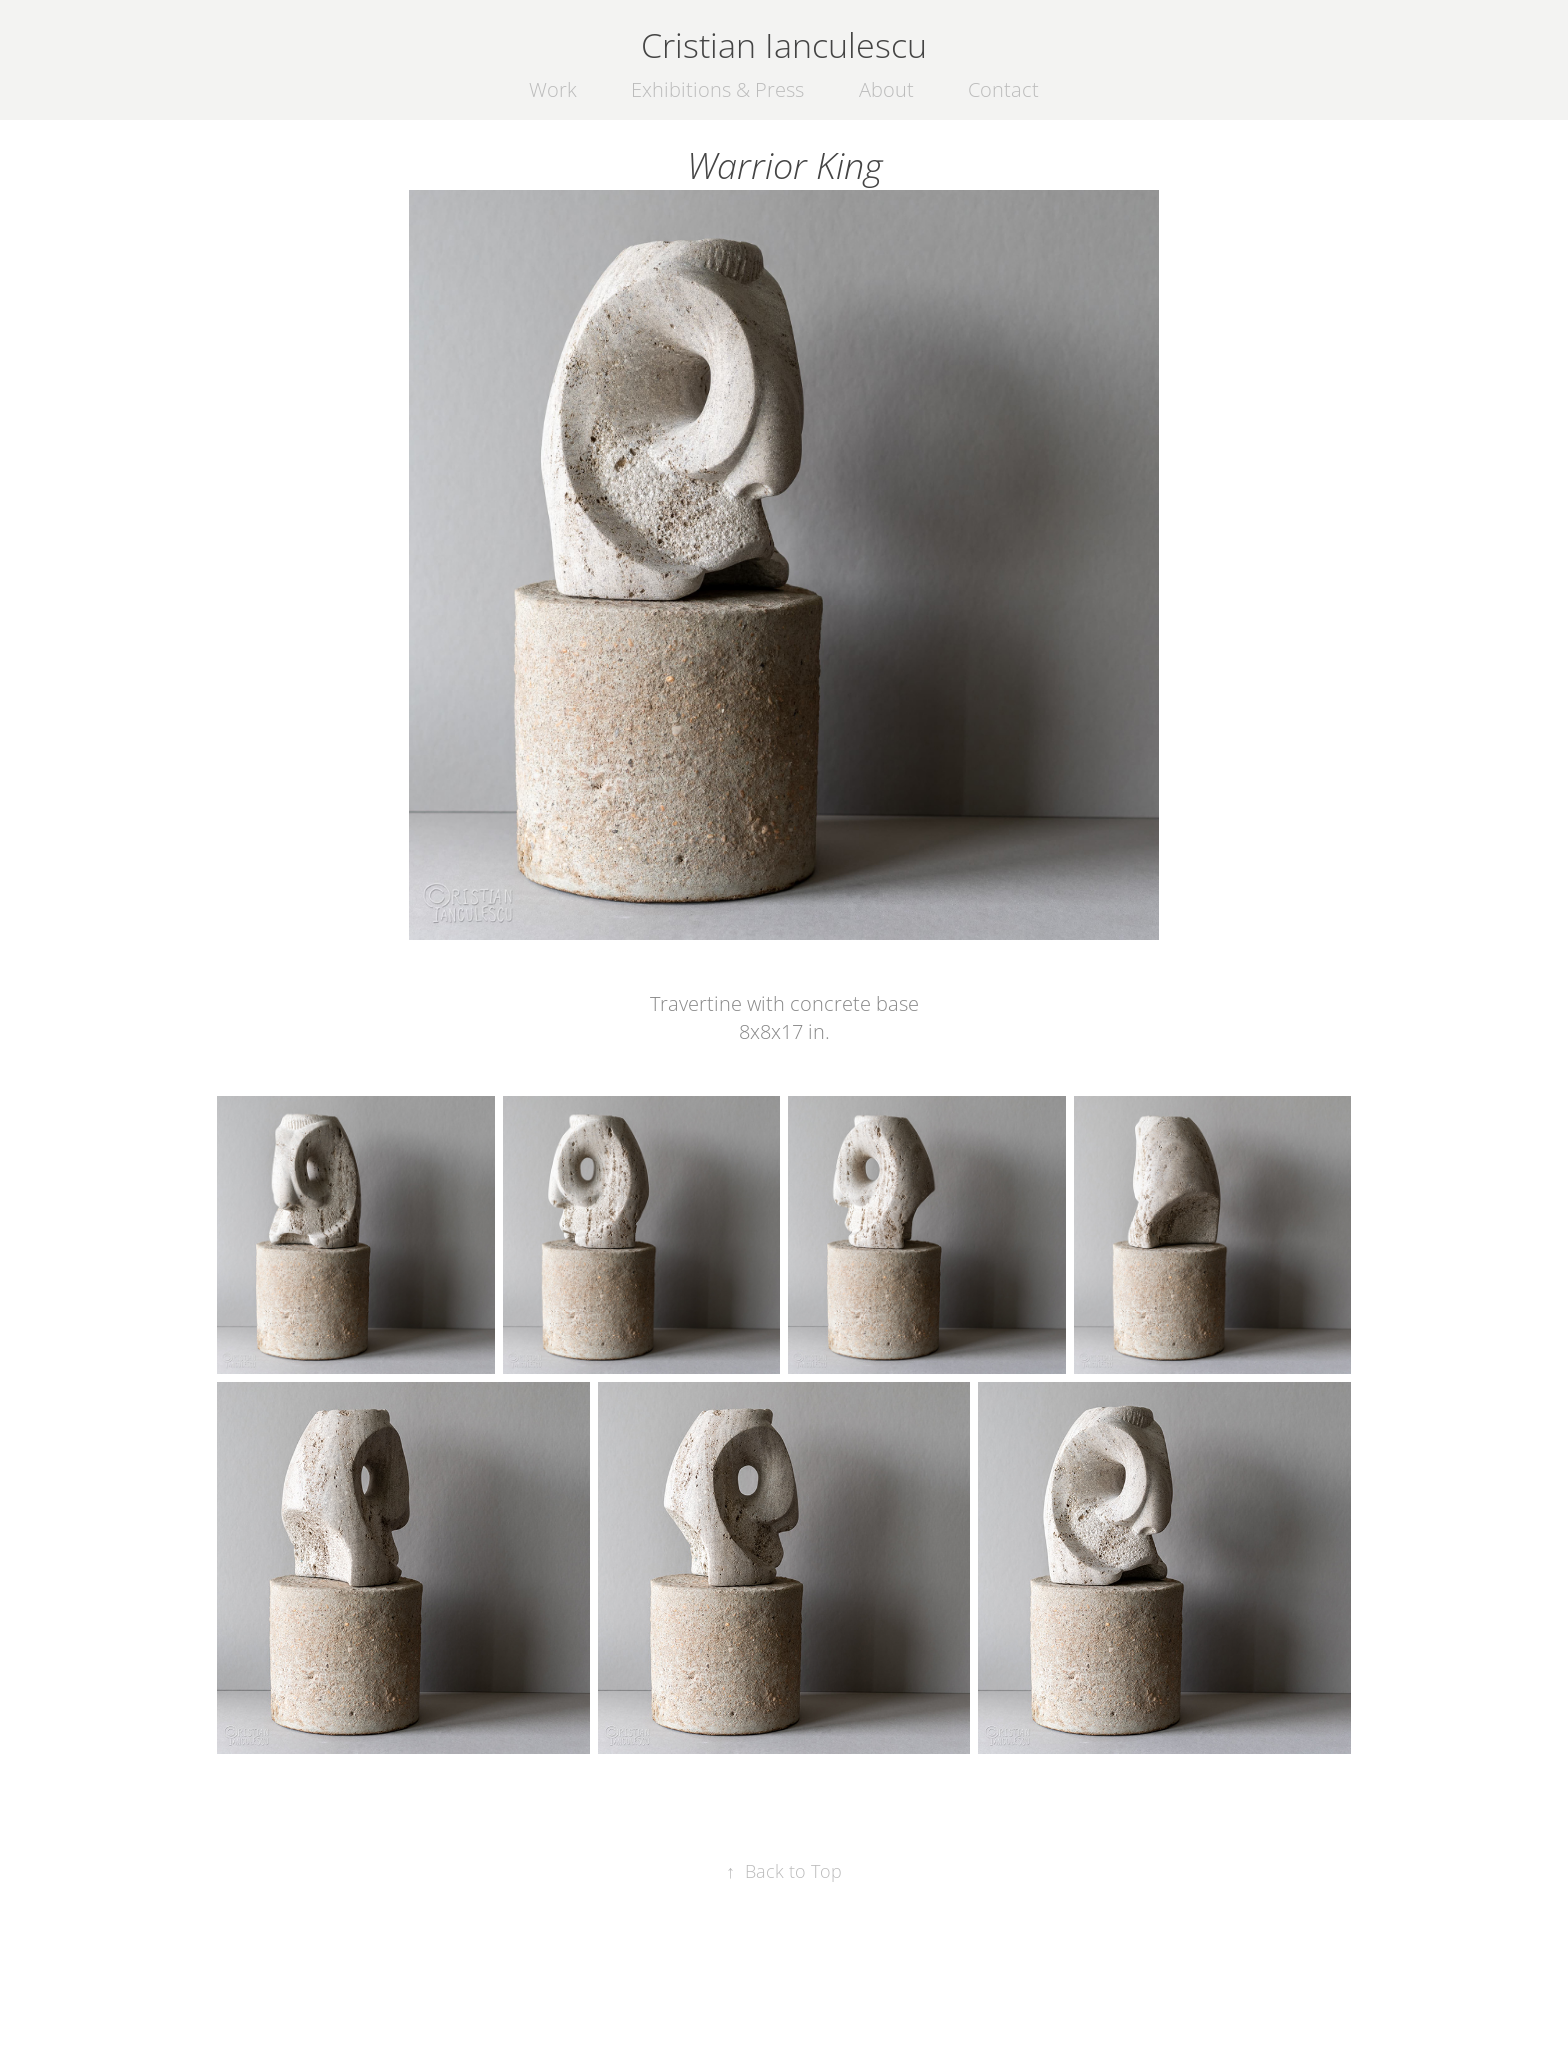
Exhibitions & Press (717, 89)
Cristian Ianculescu (784, 45)
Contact (1003, 89)
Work (553, 89)
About (886, 89)
